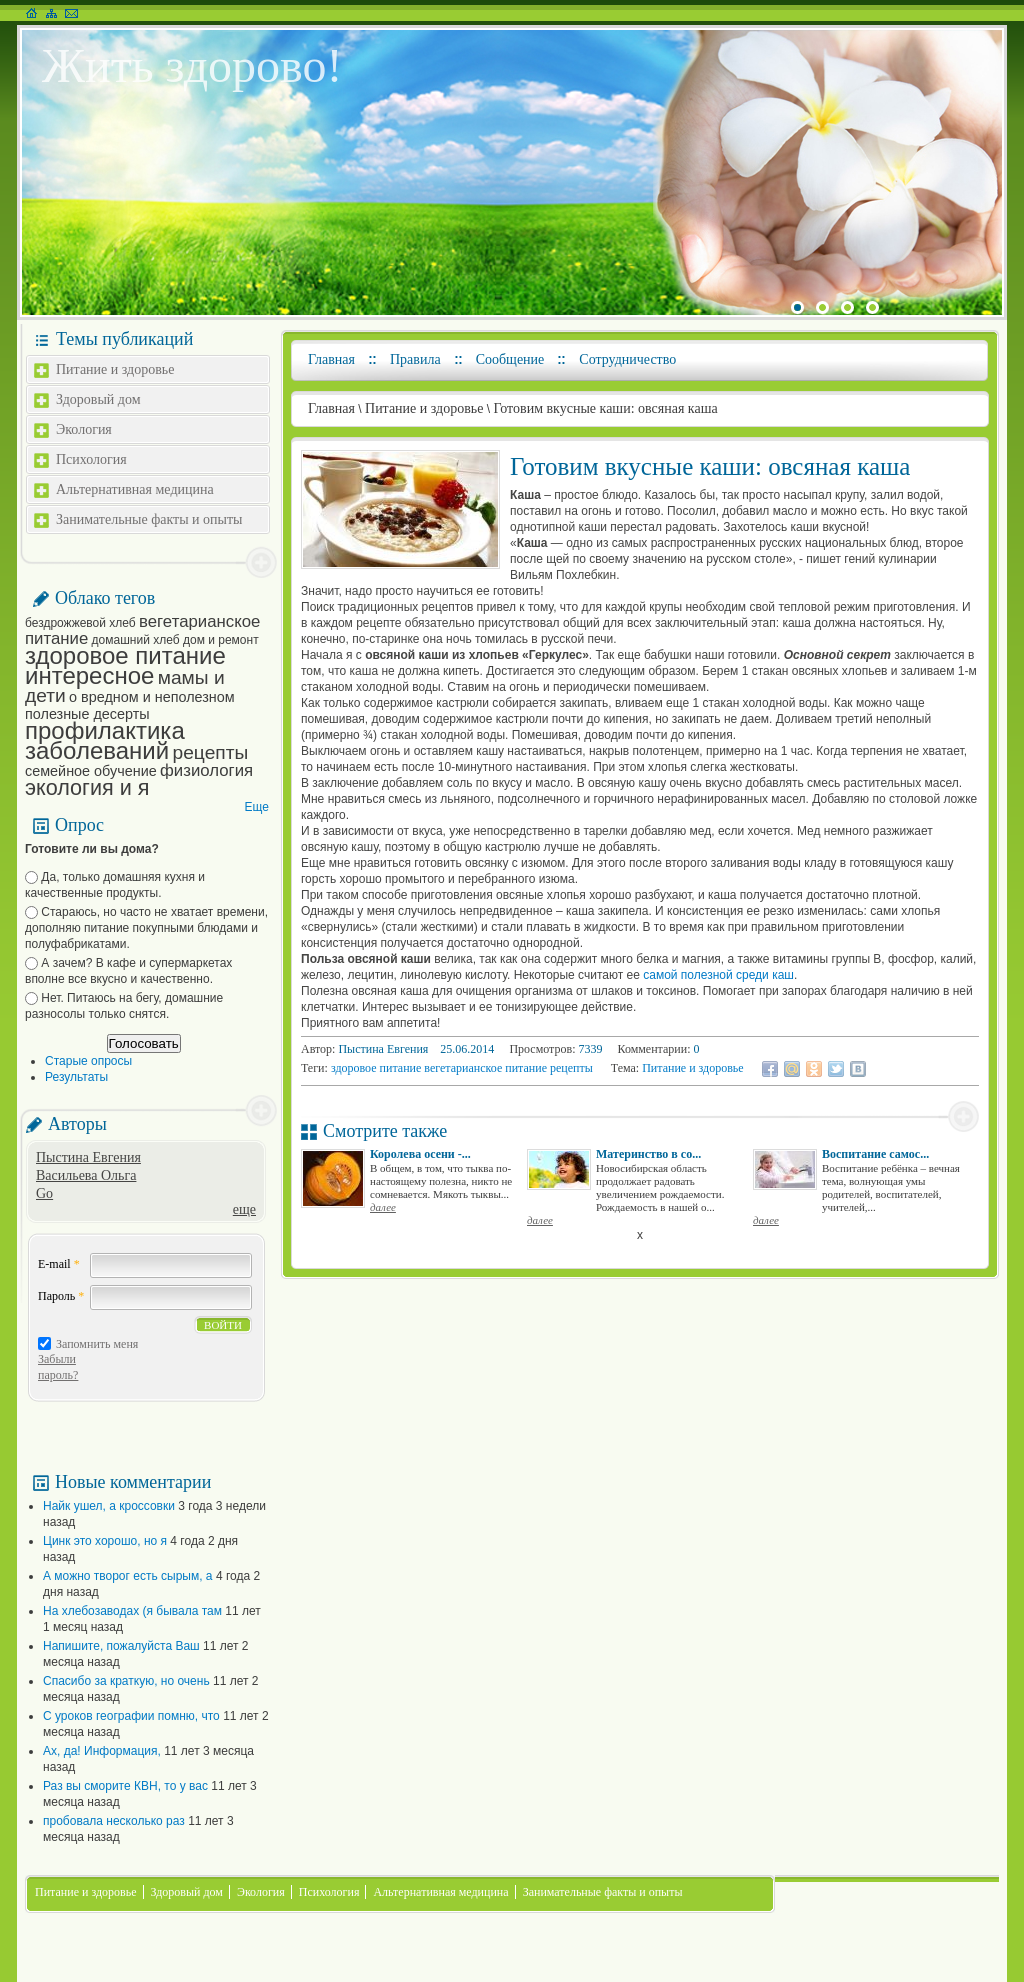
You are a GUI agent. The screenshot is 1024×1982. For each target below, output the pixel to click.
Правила (415, 359)
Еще (257, 807)
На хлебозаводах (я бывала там (132, 1611)
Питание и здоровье (115, 369)
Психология (91, 459)
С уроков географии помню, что (131, 1716)
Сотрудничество (627, 359)
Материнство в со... (648, 1154)
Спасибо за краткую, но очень (126, 1681)
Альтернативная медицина (135, 489)
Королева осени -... (420, 1154)
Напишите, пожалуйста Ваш (121, 1646)
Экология (84, 429)
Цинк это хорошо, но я (105, 1541)
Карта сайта (51, 13)
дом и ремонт (221, 640)
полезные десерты (87, 714)
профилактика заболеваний (105, 740)
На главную (31, 13)
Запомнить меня (97, 1344)
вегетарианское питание (142, 630)
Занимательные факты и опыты (149, 519)
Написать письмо (71, 13)
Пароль (61, 1296)
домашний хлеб (136, 640)
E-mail (59, 1264)
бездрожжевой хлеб (80, 623)
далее (383, 1207)
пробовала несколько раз (114, 1821)
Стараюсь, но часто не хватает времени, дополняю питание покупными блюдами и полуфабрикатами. (146, 928)
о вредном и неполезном (152, 697)
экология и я (87, 787)
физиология (206, 770)
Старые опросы (88, 1061)
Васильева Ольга (86, 1175)
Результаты (76, 1077)
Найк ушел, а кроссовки (109, 1506)
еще (244, 1209)
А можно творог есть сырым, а (128, 1576)
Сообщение (510, 359)
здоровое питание (125, 655)
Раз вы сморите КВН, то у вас (125, 1786)
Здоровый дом (98, 399)
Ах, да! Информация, (102, 1751)
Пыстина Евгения (88, 1157)
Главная (331, 359)
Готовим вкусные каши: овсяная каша (605, 408)
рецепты (211, 752)
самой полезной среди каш (718, 975)
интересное (89, 675)
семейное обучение (91, 771)
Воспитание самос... (875, 1154)
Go (44, 1193)
